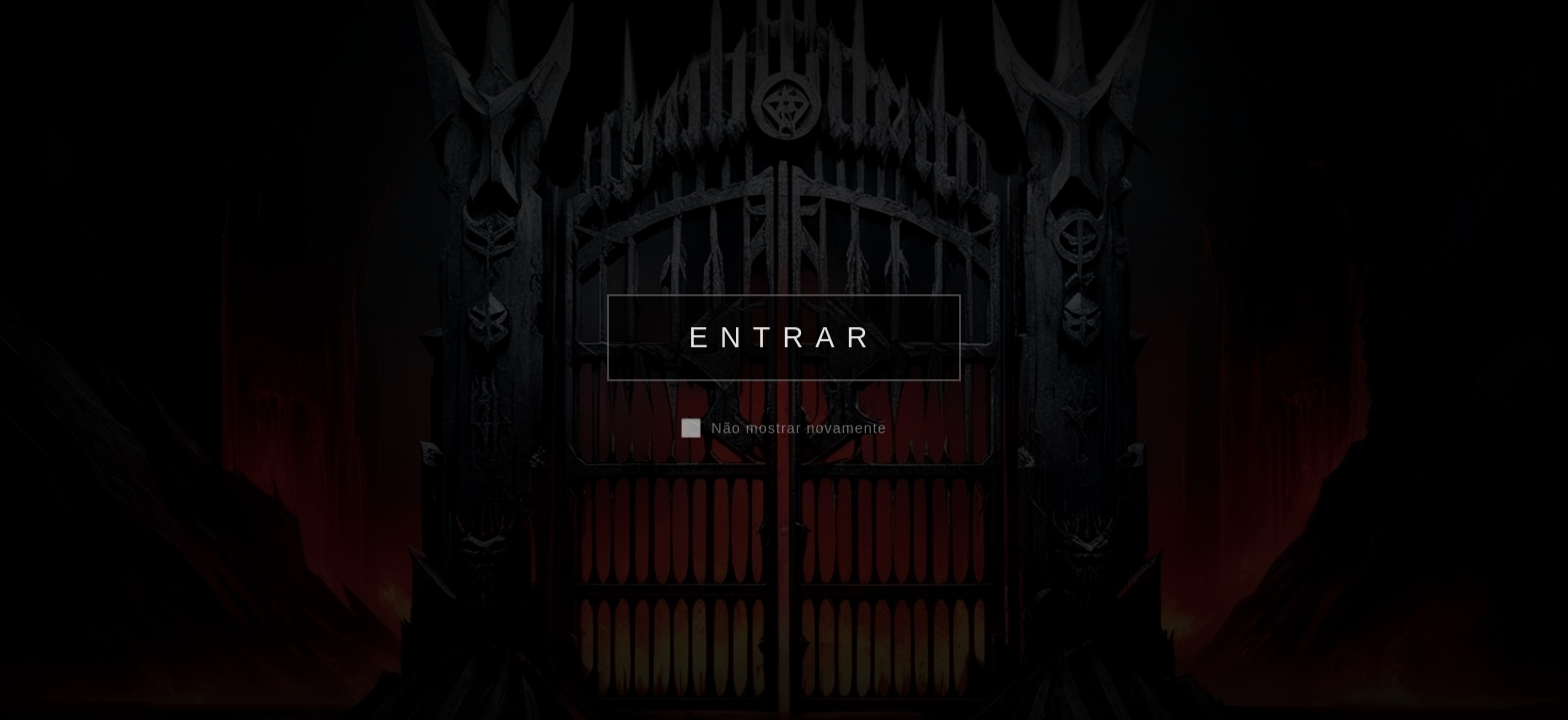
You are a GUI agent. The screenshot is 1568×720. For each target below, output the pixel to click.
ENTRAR (784, 337)
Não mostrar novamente (798, 429)
